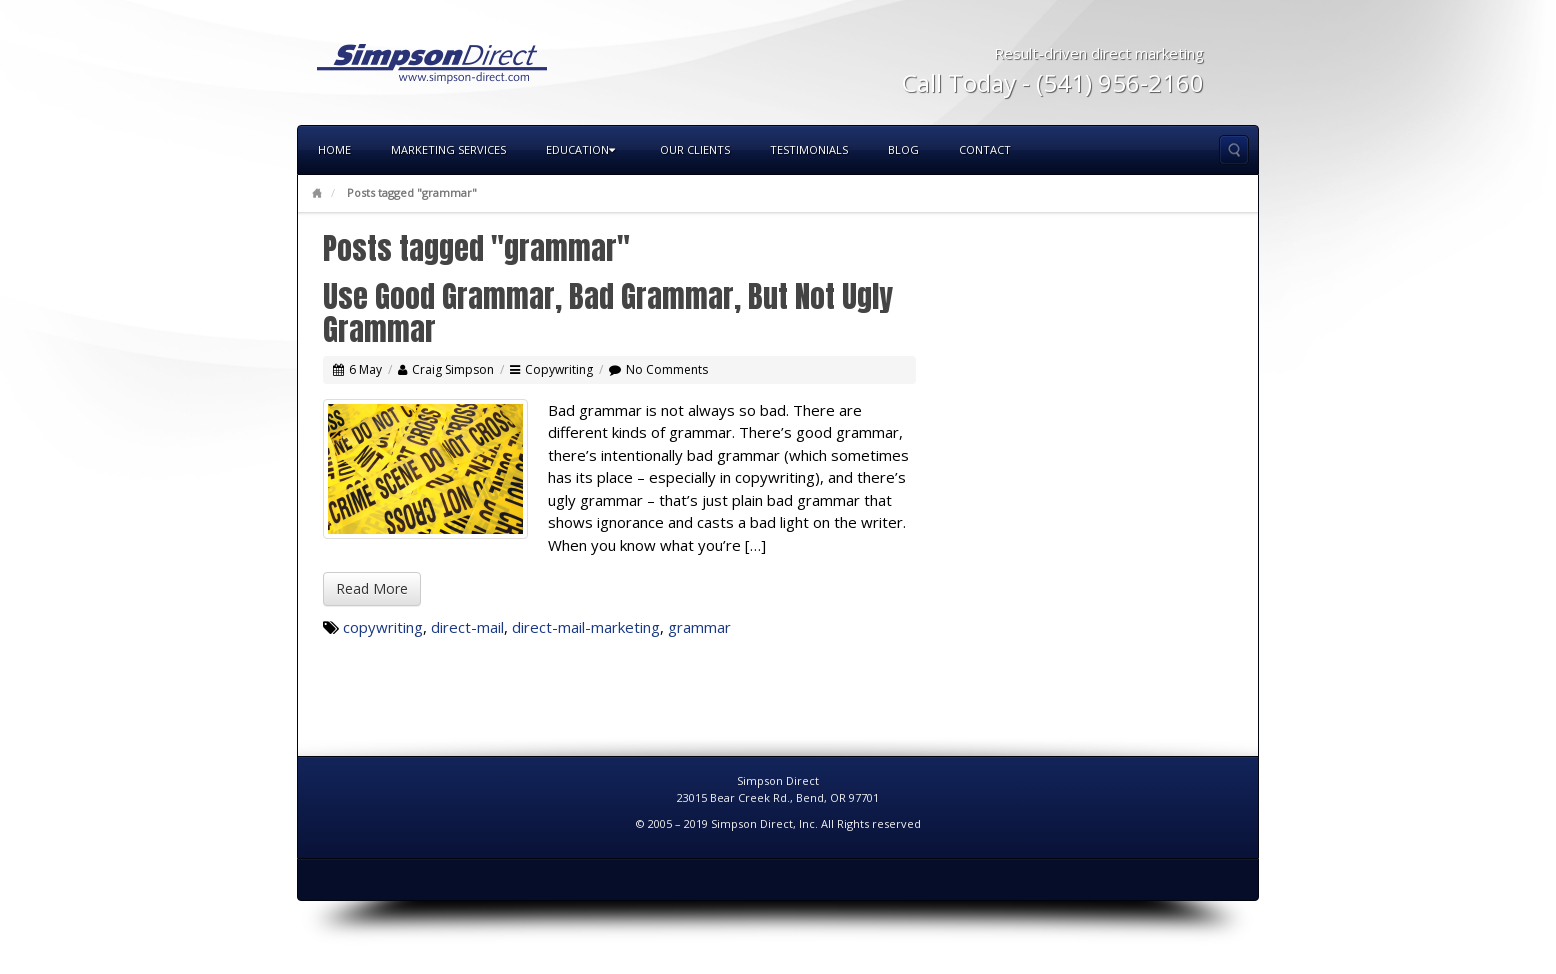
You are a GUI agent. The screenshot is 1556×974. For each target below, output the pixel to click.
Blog (903, 149)
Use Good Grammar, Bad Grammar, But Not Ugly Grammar (608, 313)
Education (580, 149)
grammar (699, 627)
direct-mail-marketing (586, 627)
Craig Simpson (453, 369)
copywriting (383, 627)
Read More (372, 588)
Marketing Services (448, 149)
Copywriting (559, 369)
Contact (985, 149)
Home (334, 149)
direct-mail (467, 627)
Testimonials (809, 149)
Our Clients (695, 149)
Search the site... (1234, 150)
